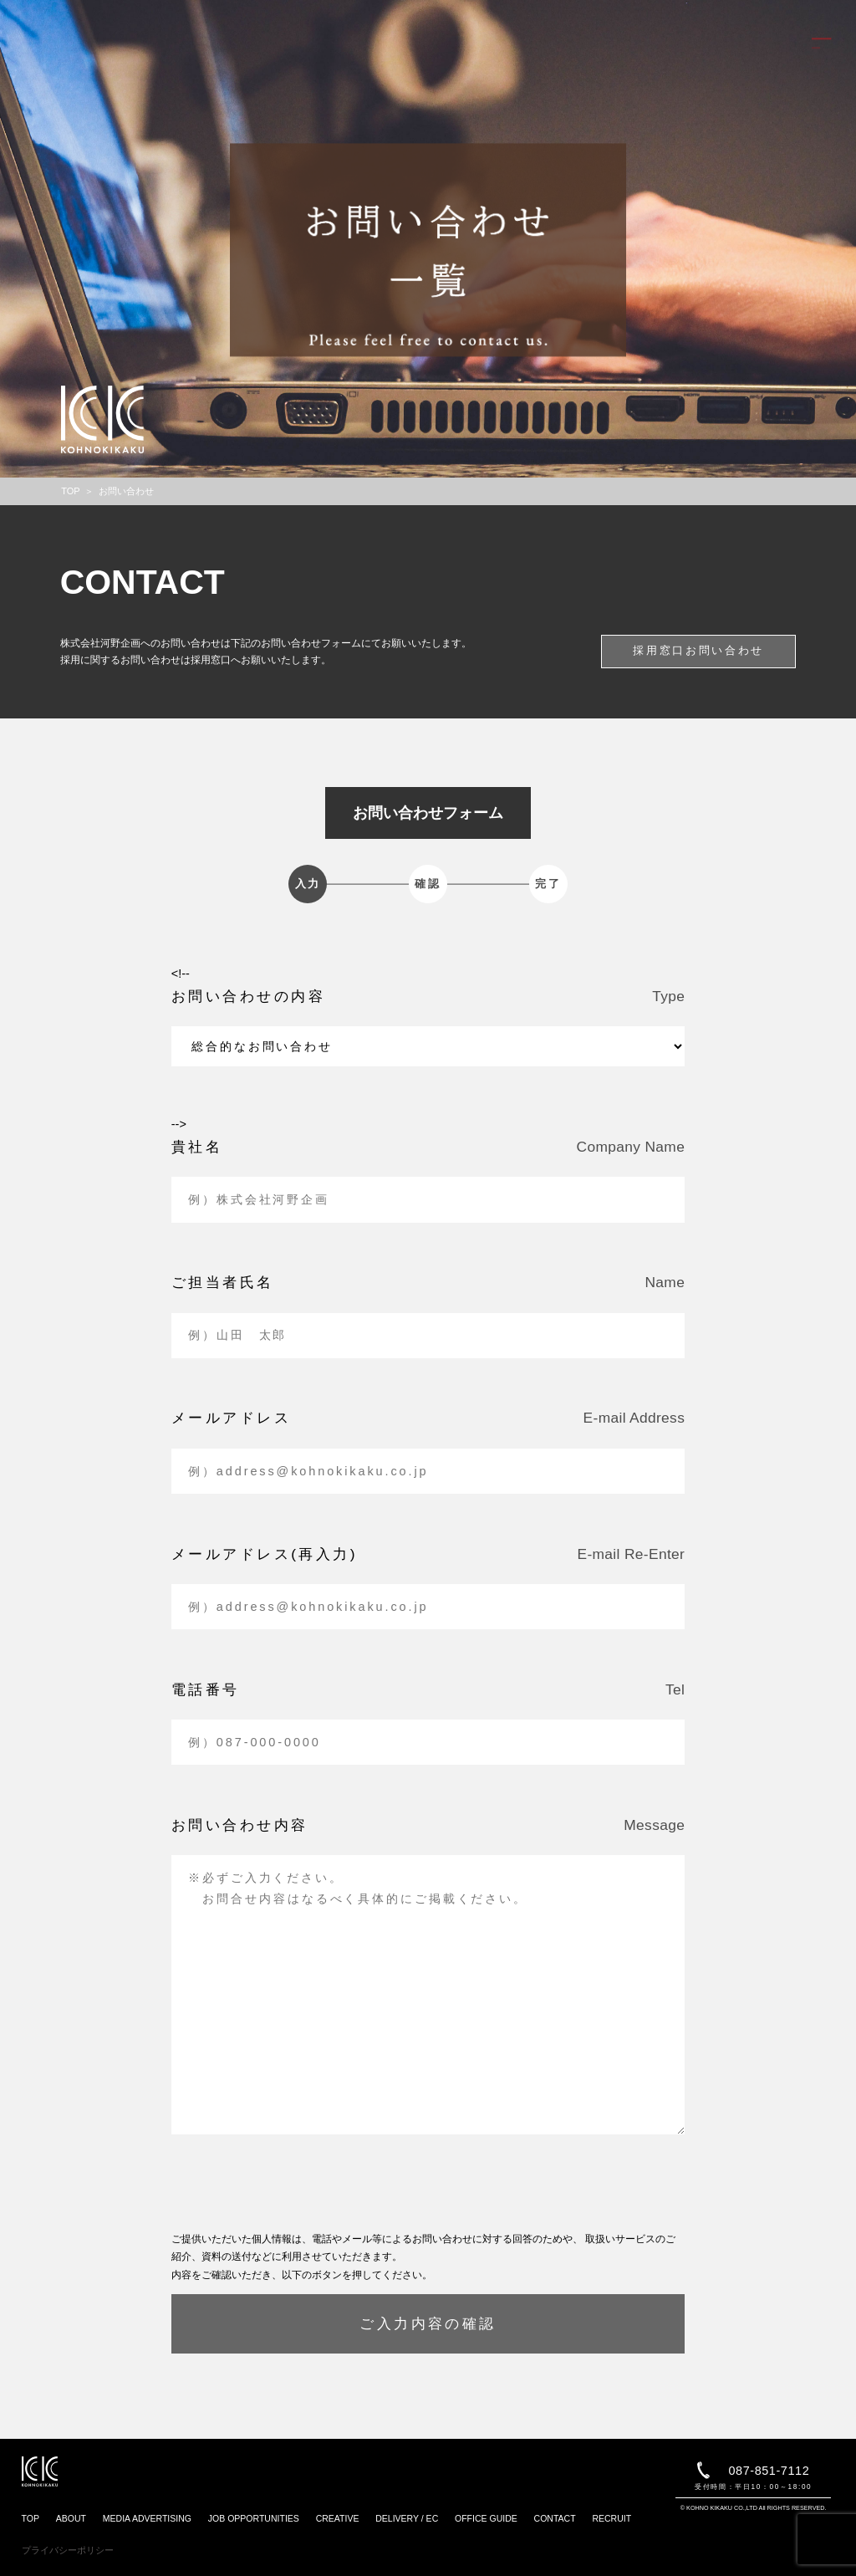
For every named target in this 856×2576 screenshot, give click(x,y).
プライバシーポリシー (68, 2550)
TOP (30, 2518)
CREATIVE (337, 2518)
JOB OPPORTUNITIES (253, 2518)
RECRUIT (611, 2518)
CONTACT (555, 2518)
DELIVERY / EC (406, 2518)
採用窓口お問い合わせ (698, 650)
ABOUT (71, 2518)
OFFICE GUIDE (486, 2518)
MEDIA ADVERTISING (147, 2518)
